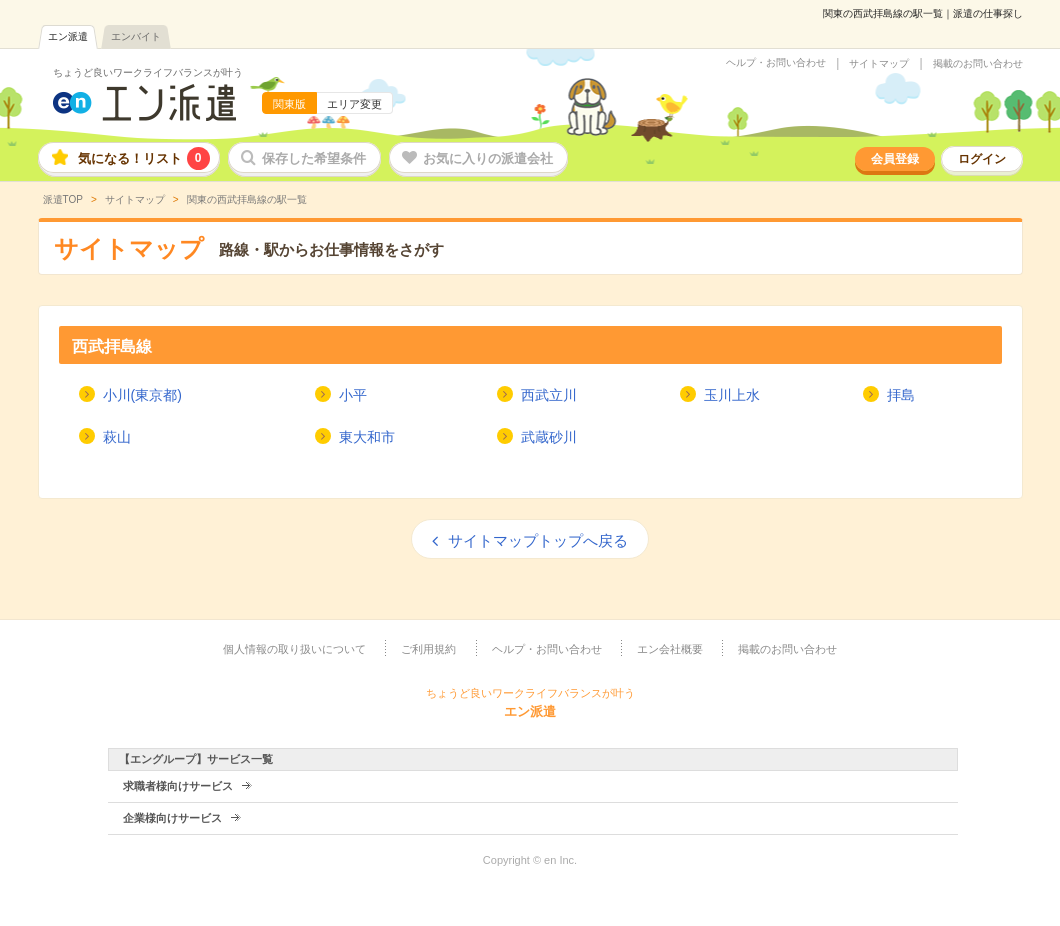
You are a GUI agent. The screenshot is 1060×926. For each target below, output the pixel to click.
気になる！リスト (144, 158)
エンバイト (136, 36)
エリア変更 (354, 104)
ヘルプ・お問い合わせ (776, 63)
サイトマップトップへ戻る (538, 540)
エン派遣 (68, 36)
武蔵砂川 (549, 437)
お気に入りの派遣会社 (488, 158)
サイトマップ (879, 64)
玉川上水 (732, 395)
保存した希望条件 (314, 158)
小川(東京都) (142, 395)
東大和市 (367, 437)
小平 (353, 395)
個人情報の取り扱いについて (294, 649)
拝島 (901, 395)
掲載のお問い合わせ (978, 64)
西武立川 (549, 395)
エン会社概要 (670, 649)
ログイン (982, 159)
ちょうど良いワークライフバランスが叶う (148, 72)
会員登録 (895, 159)
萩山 (117, 437)
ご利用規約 (428, 649)
